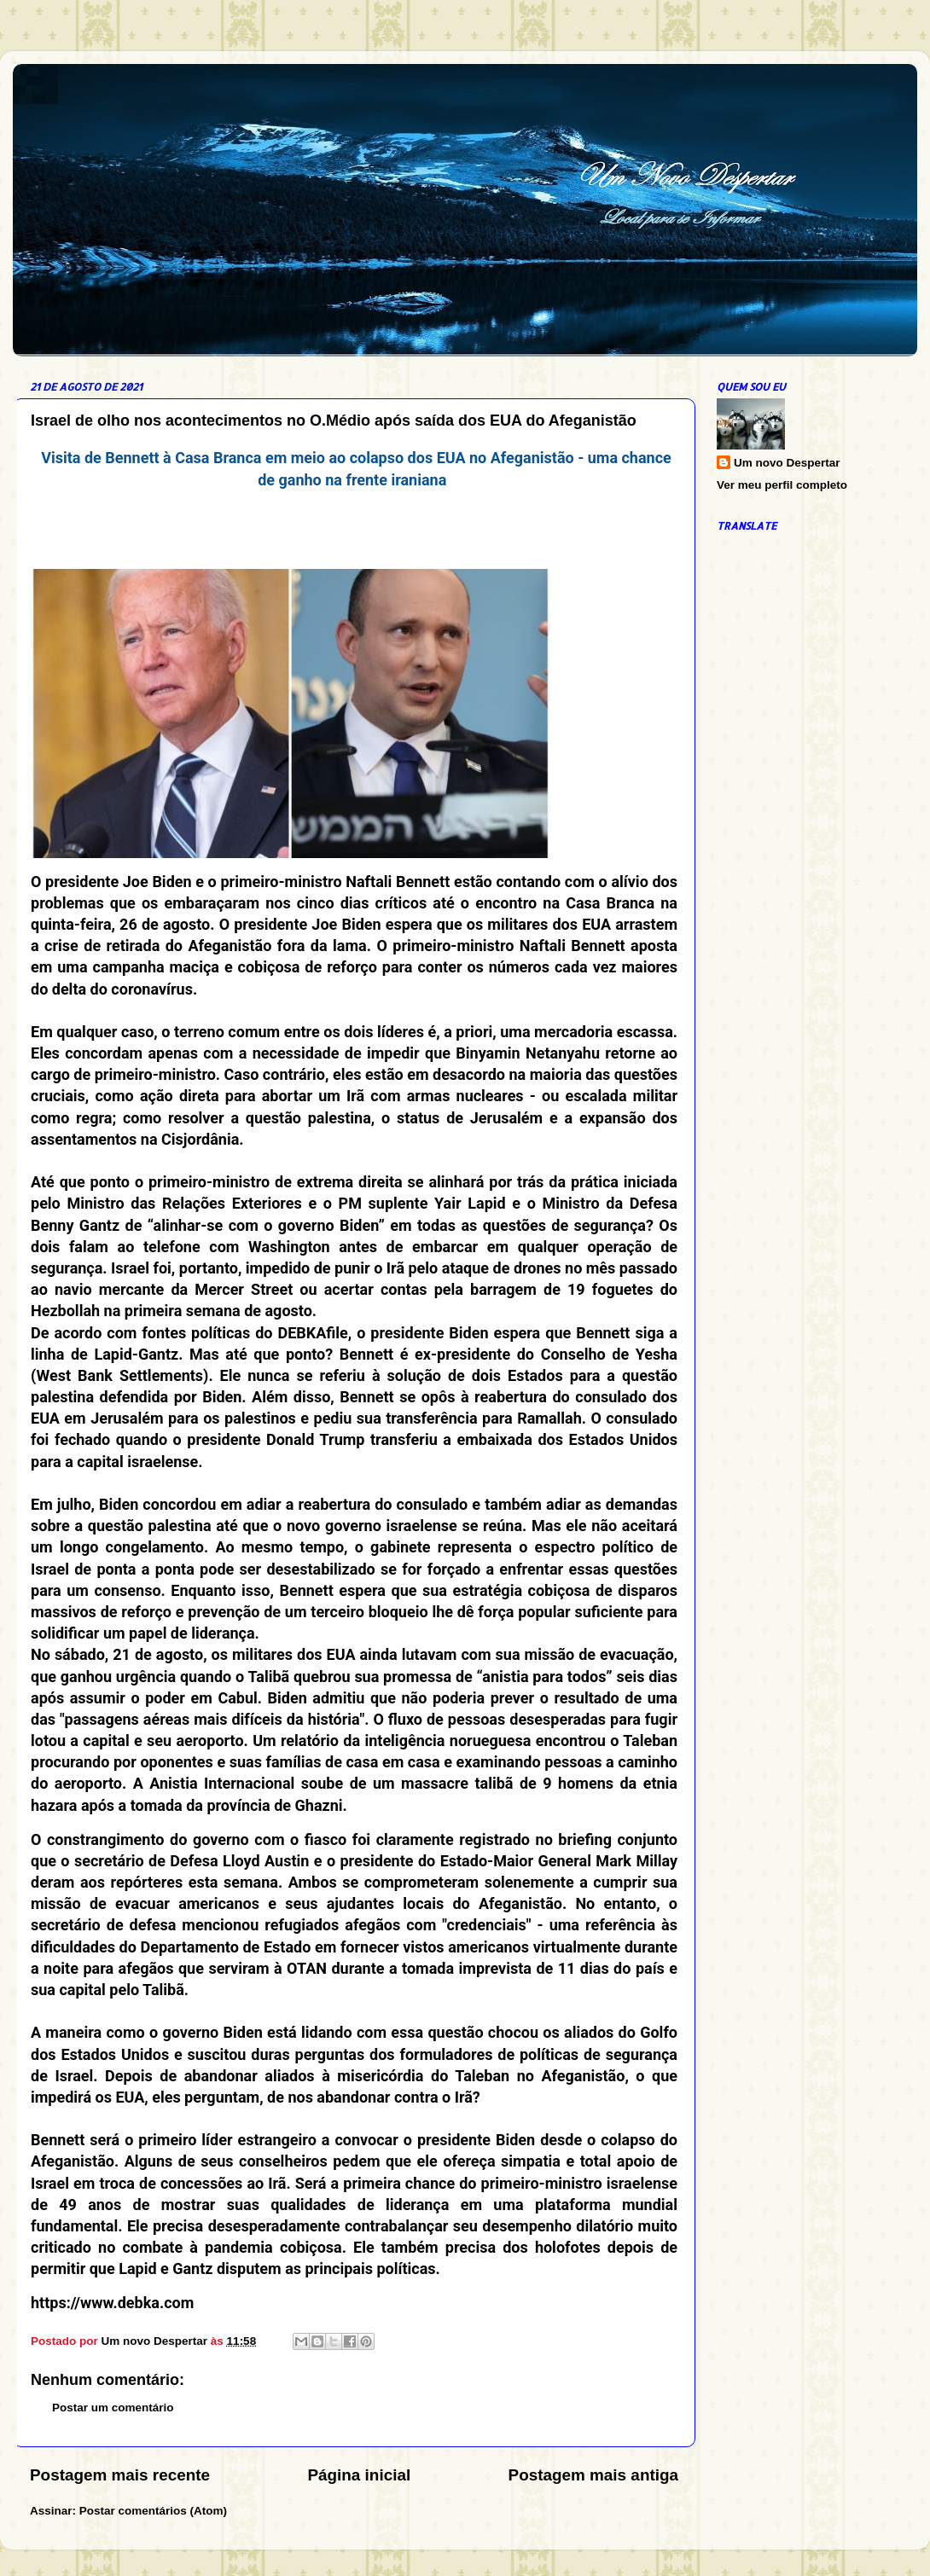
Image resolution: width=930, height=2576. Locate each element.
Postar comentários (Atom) (153, 2510)
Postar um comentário (113, 2407)
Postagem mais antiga (593, 2475)
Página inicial (358, 2475)
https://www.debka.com (112, 2303)
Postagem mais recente (120, 2475)
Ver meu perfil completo (782, 485)
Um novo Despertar (787, 462)
